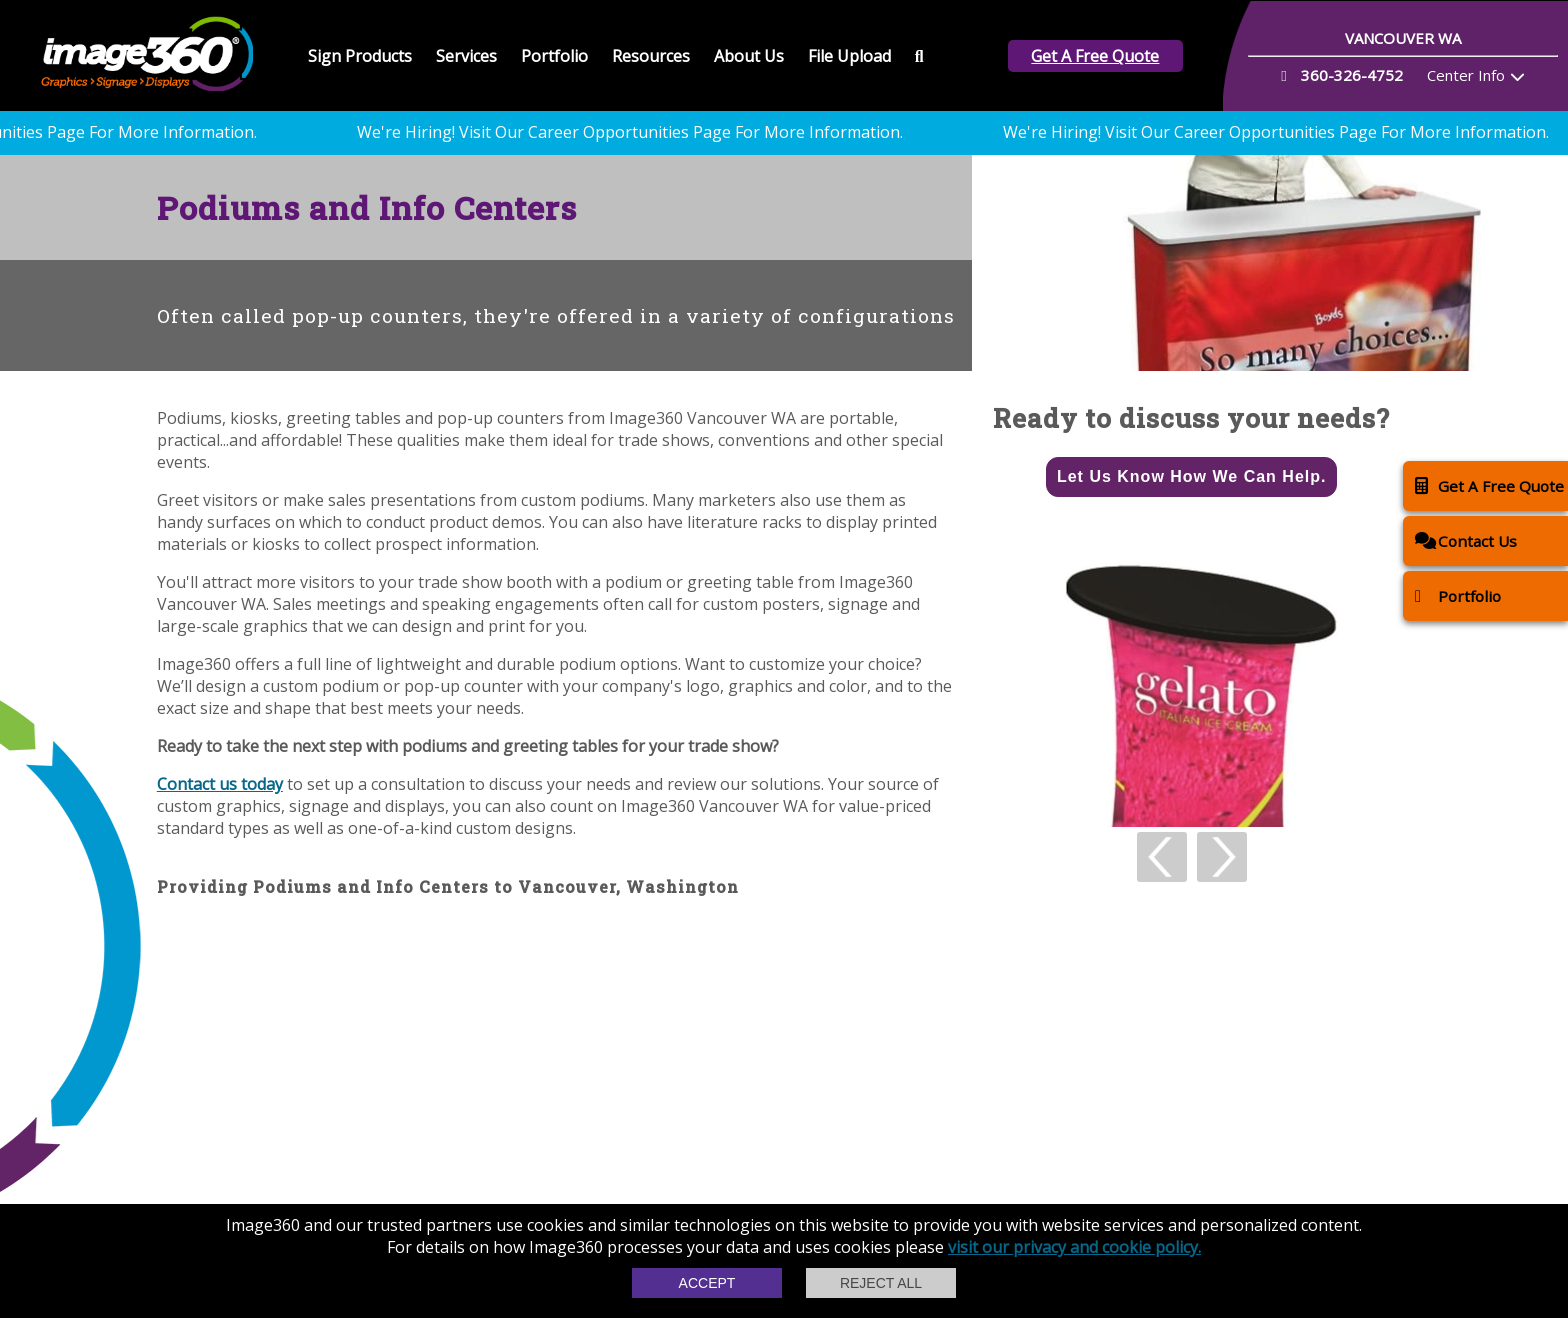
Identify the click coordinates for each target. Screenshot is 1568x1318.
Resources (651, 56)
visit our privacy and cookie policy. (1074, 1247)
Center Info (1466, 75)
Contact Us (1466, 540)
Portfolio (554, 56)
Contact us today (220, 784)
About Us (749, 56)
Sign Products (360, 56)
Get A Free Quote (1095, 56)
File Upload (849, 56)
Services (466, 56)
